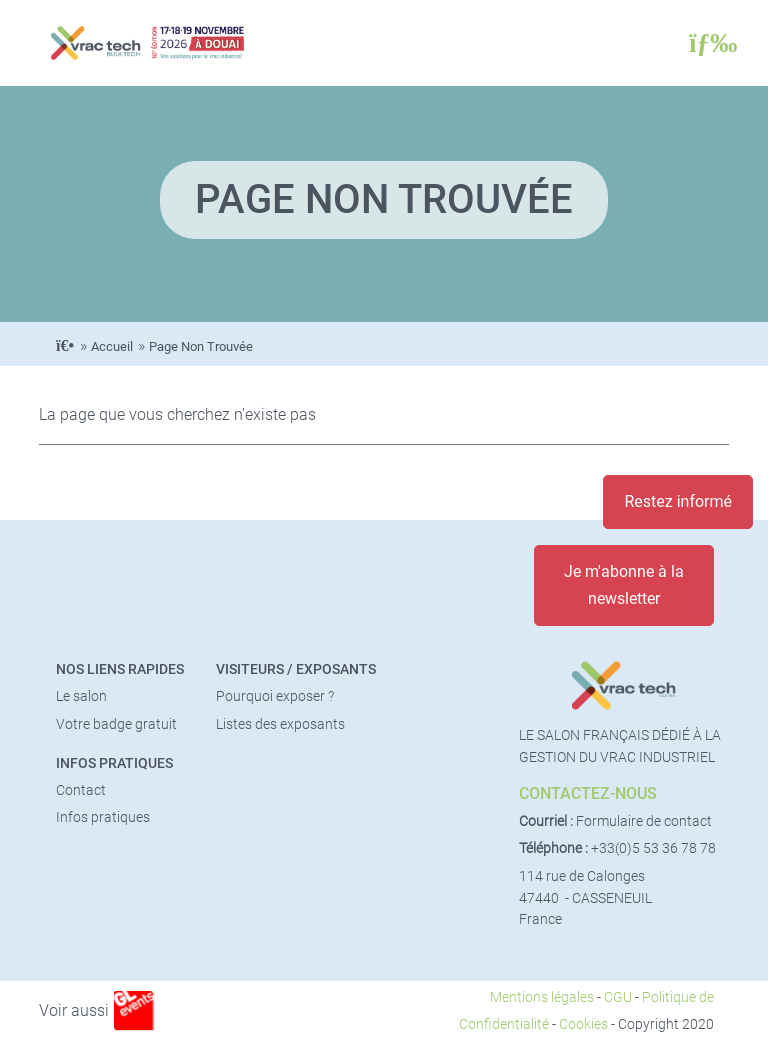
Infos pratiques (114, 763)
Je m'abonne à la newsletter (624, 585)
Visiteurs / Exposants (296, 669)
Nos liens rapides (120, 669)
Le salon (81, 696)
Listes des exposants (280, 724)
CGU (618, 997)
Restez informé (678, 501)
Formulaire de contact (644, 821)
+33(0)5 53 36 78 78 (653, 848)
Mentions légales (542, 997)
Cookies (583, 1024)
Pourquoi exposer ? (275, 696)
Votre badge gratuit (116, 724)
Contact (81, 790)
